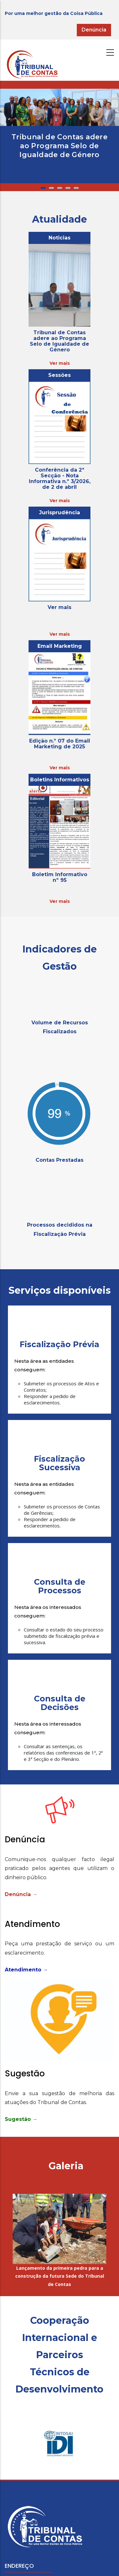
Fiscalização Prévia (59, 1344)
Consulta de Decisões (59, 1703)
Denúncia (94, 30)
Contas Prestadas (59, 1160)
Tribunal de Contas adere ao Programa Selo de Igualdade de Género (59, 146)
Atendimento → (26, 1970)
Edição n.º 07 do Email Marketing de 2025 (59, 744)
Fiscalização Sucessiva (59, 1463)
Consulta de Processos (59, 1586)
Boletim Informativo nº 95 (59, 877)
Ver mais (60, 363)
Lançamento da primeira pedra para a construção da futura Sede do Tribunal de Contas (59, 2276)
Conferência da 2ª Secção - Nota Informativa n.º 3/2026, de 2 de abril (59, 478)
